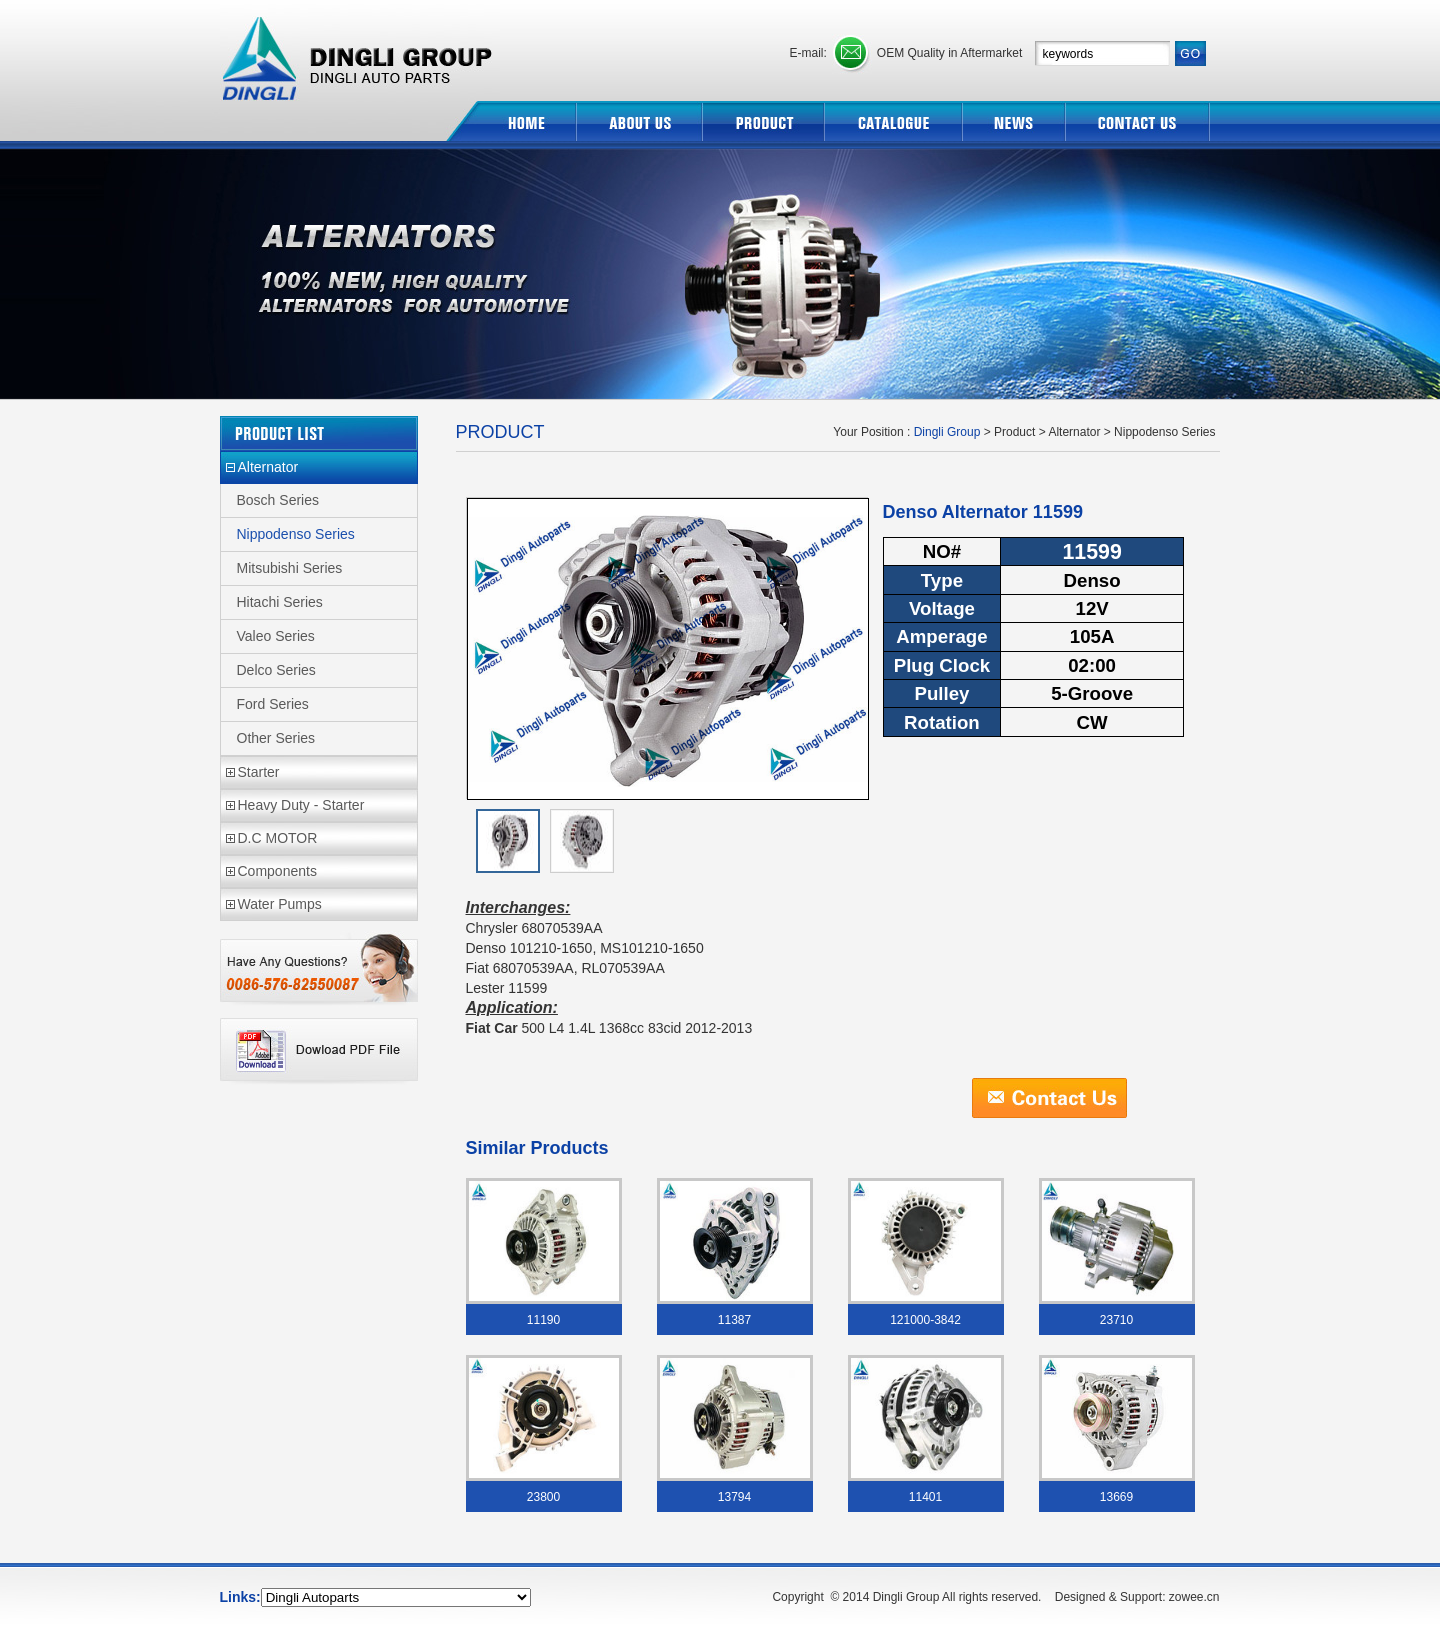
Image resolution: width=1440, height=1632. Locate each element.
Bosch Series (278, 500)
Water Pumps (280, 904)
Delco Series (276, 670)
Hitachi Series (280, 602)
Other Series (276, 738)
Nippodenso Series (296, 534)
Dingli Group (360, 50)
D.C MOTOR (278, 838)
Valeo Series (276, 636)
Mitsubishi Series (290, 568)
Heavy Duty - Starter (301, 805)
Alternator (268, 467)
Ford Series (273, 704)
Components (277, 871)
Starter (259, 772)
